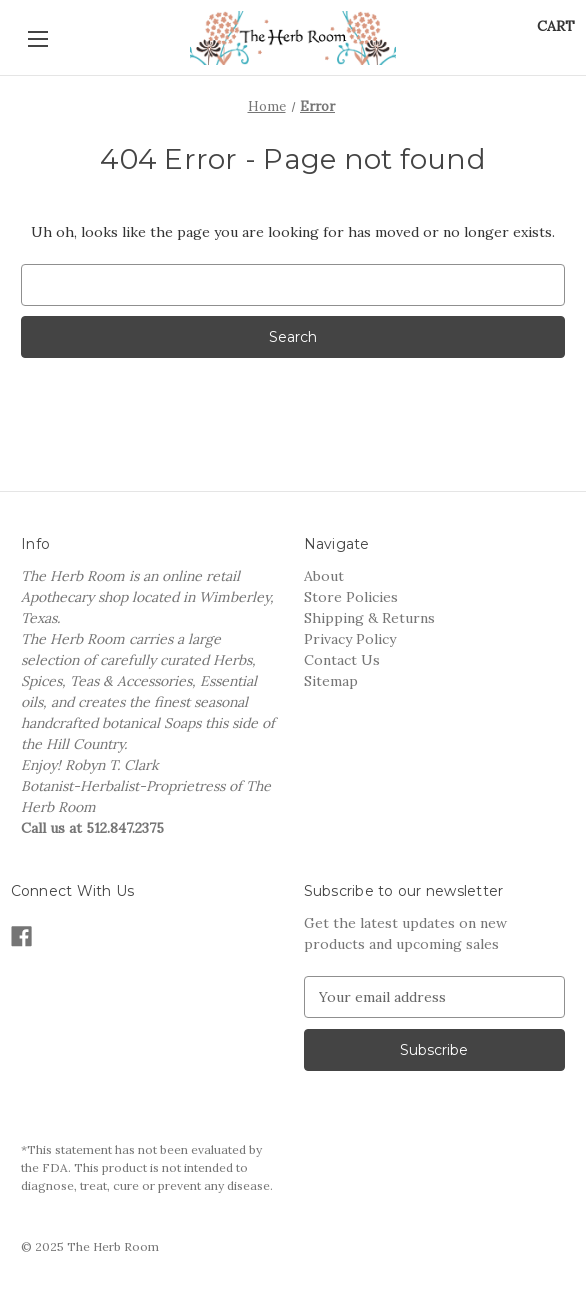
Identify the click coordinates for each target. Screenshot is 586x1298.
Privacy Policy (350, 639)
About (324, 576)
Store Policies (351, 597)
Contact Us (342, 660)
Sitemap (331, 681)
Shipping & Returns (369, 618)
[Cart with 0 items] (556, 26)
